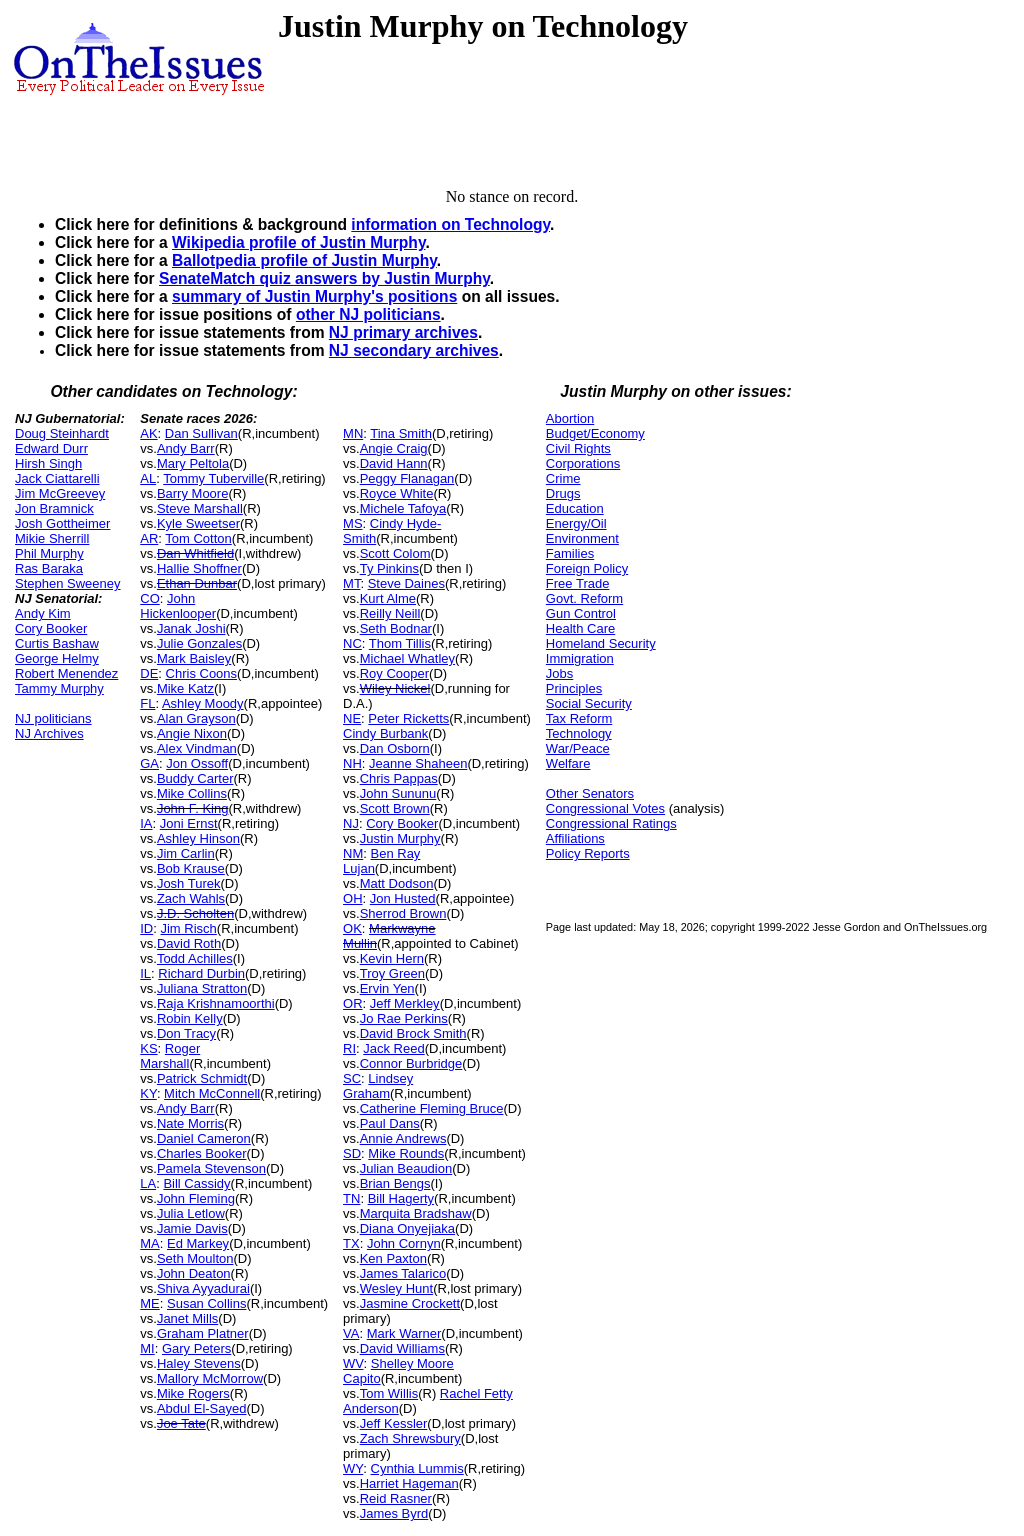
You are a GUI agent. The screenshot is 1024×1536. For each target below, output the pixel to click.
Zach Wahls (191, 898)
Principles (574, 688)
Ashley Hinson (198, 838)
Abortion (570, 418)
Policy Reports (588, 853)
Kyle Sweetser (198, 523)
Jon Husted (403, 898)
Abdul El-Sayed (202, 1408)
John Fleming (196, 1198)
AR (149, 538)
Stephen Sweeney (68, 583)
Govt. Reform (584, 598)
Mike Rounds (406, 1153)
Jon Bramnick (54, 508)
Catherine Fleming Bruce (432, 1108)
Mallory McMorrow (210, 1378)
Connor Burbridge (411, 1063)
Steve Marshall (200, 508)
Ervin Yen (387, 988)
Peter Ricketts (408, 718)
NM (353, 853)
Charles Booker (202, 1153)
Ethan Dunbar (197, 583)
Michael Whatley (407, 658)
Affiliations (575, 838)
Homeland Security (601, 643)
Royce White (397, 493)
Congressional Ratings (611, 823)
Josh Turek (189, 883)
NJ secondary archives (414, 350)
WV (353, 1363)
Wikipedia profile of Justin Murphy (298, 242)
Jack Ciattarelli (57, 478)
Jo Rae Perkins (404, 1018)
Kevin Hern (392, 958)
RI (349, 1048)
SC (352, 1078)
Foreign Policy (587, 568)
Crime (563, 478)
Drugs (563, 493)
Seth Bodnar (396, 628)
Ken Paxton (393, 1258)
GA (149, 763)
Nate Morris (190, 1123)
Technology (579, 733)
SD (352, 1153)
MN (353, 433)
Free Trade (578, 583)
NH (352, 763)
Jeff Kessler (394, 1423)
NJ (351, 823)
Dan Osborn (395, 748)
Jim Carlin (186, 853)
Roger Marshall (170, 1056)
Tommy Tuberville (213, 478)
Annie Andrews (403, 1138)
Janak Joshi (191, 628)
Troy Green (392, 973)
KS (148, 1048)
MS (353, 523)
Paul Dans (390, 1123)
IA (146, 823)
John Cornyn (404, 1243)
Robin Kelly (190, 1018)
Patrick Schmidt (202, 1078)
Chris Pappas (399, 778)
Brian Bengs (395, 1183)
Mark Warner (404, 1333)
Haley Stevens (199, 1363)
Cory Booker (51, 628)
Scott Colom (395, 553)
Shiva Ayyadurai (203, 1288)
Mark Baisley (194, 658)
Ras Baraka (49, 568)
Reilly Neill (390, 613)
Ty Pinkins (389, 568)
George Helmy (57, 658)
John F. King (193, 808)
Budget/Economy (595, 433)
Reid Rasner (396, 1498)
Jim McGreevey (60, 493)
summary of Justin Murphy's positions (314, 296)
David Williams (402, 1348)
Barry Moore (193, 493)
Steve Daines (406, 583)
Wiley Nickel (395, 688)
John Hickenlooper (178, 606)
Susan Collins (207, 1303)
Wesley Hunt (396, 1288)
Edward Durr (51, 448)
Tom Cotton (198, 538)
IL (145, 973)
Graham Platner (203, 1333)
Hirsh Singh (48, 463)
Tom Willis (389, 1393)
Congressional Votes (605, 808)
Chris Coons (202, 673)
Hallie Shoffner (199, 568)
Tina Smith (401, 433)
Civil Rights (578, 448)
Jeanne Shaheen (418, 763)
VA (351, 1333)
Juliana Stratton (202, 988)
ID (146, 928)
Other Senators (590, 793)
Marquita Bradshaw (416, 1213)
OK (352, 928)
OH (353, 898)
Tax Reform (579, 718)
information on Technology (450, 224)
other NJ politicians (368, 314)
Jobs (559, 673)
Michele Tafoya (403, 508)
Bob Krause (191, 868)
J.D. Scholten (195, 913)
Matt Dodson (397, 883)
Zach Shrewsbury (410, 1438)
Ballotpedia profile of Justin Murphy (304, 260)
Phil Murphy (49, 553)
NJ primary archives (403, 332)
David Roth (189, 943)
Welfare (568, 763)
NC (352, 643)
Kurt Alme (388, 598)
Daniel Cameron (204, 1138)
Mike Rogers (193, 1393)
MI (147, 1348)
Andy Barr (186, 448)
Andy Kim (43, 613)
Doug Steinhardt (62, 433)
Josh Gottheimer (62, 523)
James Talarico (403, 1273)
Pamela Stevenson (211, 1168)
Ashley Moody (203, 703)
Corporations (583, 463)
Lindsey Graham (378, 1086)
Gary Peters (196, 1348)
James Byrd (394, 1513)
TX (351, 1243)
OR (353, 1003)
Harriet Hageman (409, 1483)
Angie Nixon (192, 733)
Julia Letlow (191, 1213)
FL (147, 703)
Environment (582, 538)
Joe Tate (181, 1423)
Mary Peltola (193, 463)
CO (150, 598)
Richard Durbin (201, 973)
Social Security (589, 703)
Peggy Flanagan (407, 478)
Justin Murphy (400, 838)
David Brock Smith (413, 1033)
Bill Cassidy (196, 1183)
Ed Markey (198, 1243)
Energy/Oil (576, 523)
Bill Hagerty (401, 1198)
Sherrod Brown (403, 913)
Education (575, 508)
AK (148, 433)
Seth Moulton (195, 1258)
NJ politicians (53, 718)
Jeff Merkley (405, 1003)
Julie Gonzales (199, 643)
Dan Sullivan (201, 433)
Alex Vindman (197, 748)
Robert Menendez (66, 673)
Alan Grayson (196, 718)
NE (352, 718)
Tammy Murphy (59, 688)
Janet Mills (187, 1318)
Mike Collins (192, 793)
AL (148, 478)
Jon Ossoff (197, 763)
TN (351, 1198)
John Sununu (398, 793)
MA (150, 1243)
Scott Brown (395, 808)
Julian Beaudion (406, 1168)
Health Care (580, 628)
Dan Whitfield (195, 553)
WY (353, 1468)
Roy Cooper (394, 673)
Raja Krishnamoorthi (216, 1003)
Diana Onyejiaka (407, 1228)
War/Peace (578, 748)
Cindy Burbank (385, 733)
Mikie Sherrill (52, 538)
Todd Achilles (195, 958)
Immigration (580, 658)
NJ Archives (49, 733)
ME (150, 1303)
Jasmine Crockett (410, 1303)
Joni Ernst (189, 823)
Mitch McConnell (212, 1093)
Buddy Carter (195, 778)
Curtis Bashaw (57, 643)
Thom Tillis (400, 643)
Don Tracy (186, 1033)
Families (570, 553)
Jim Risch (188, 928)
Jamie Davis (192, 1228)
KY (148, 1093)
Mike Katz (185, 688)
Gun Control (581, 613)
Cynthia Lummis (417, 1468)
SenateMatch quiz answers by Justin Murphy (324, 278)
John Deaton (194, 1273)
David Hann (394, 463)
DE (149, 673)
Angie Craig (394, 448)
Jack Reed (393, 1048)
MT (351, 583)
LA (148, 1183)
